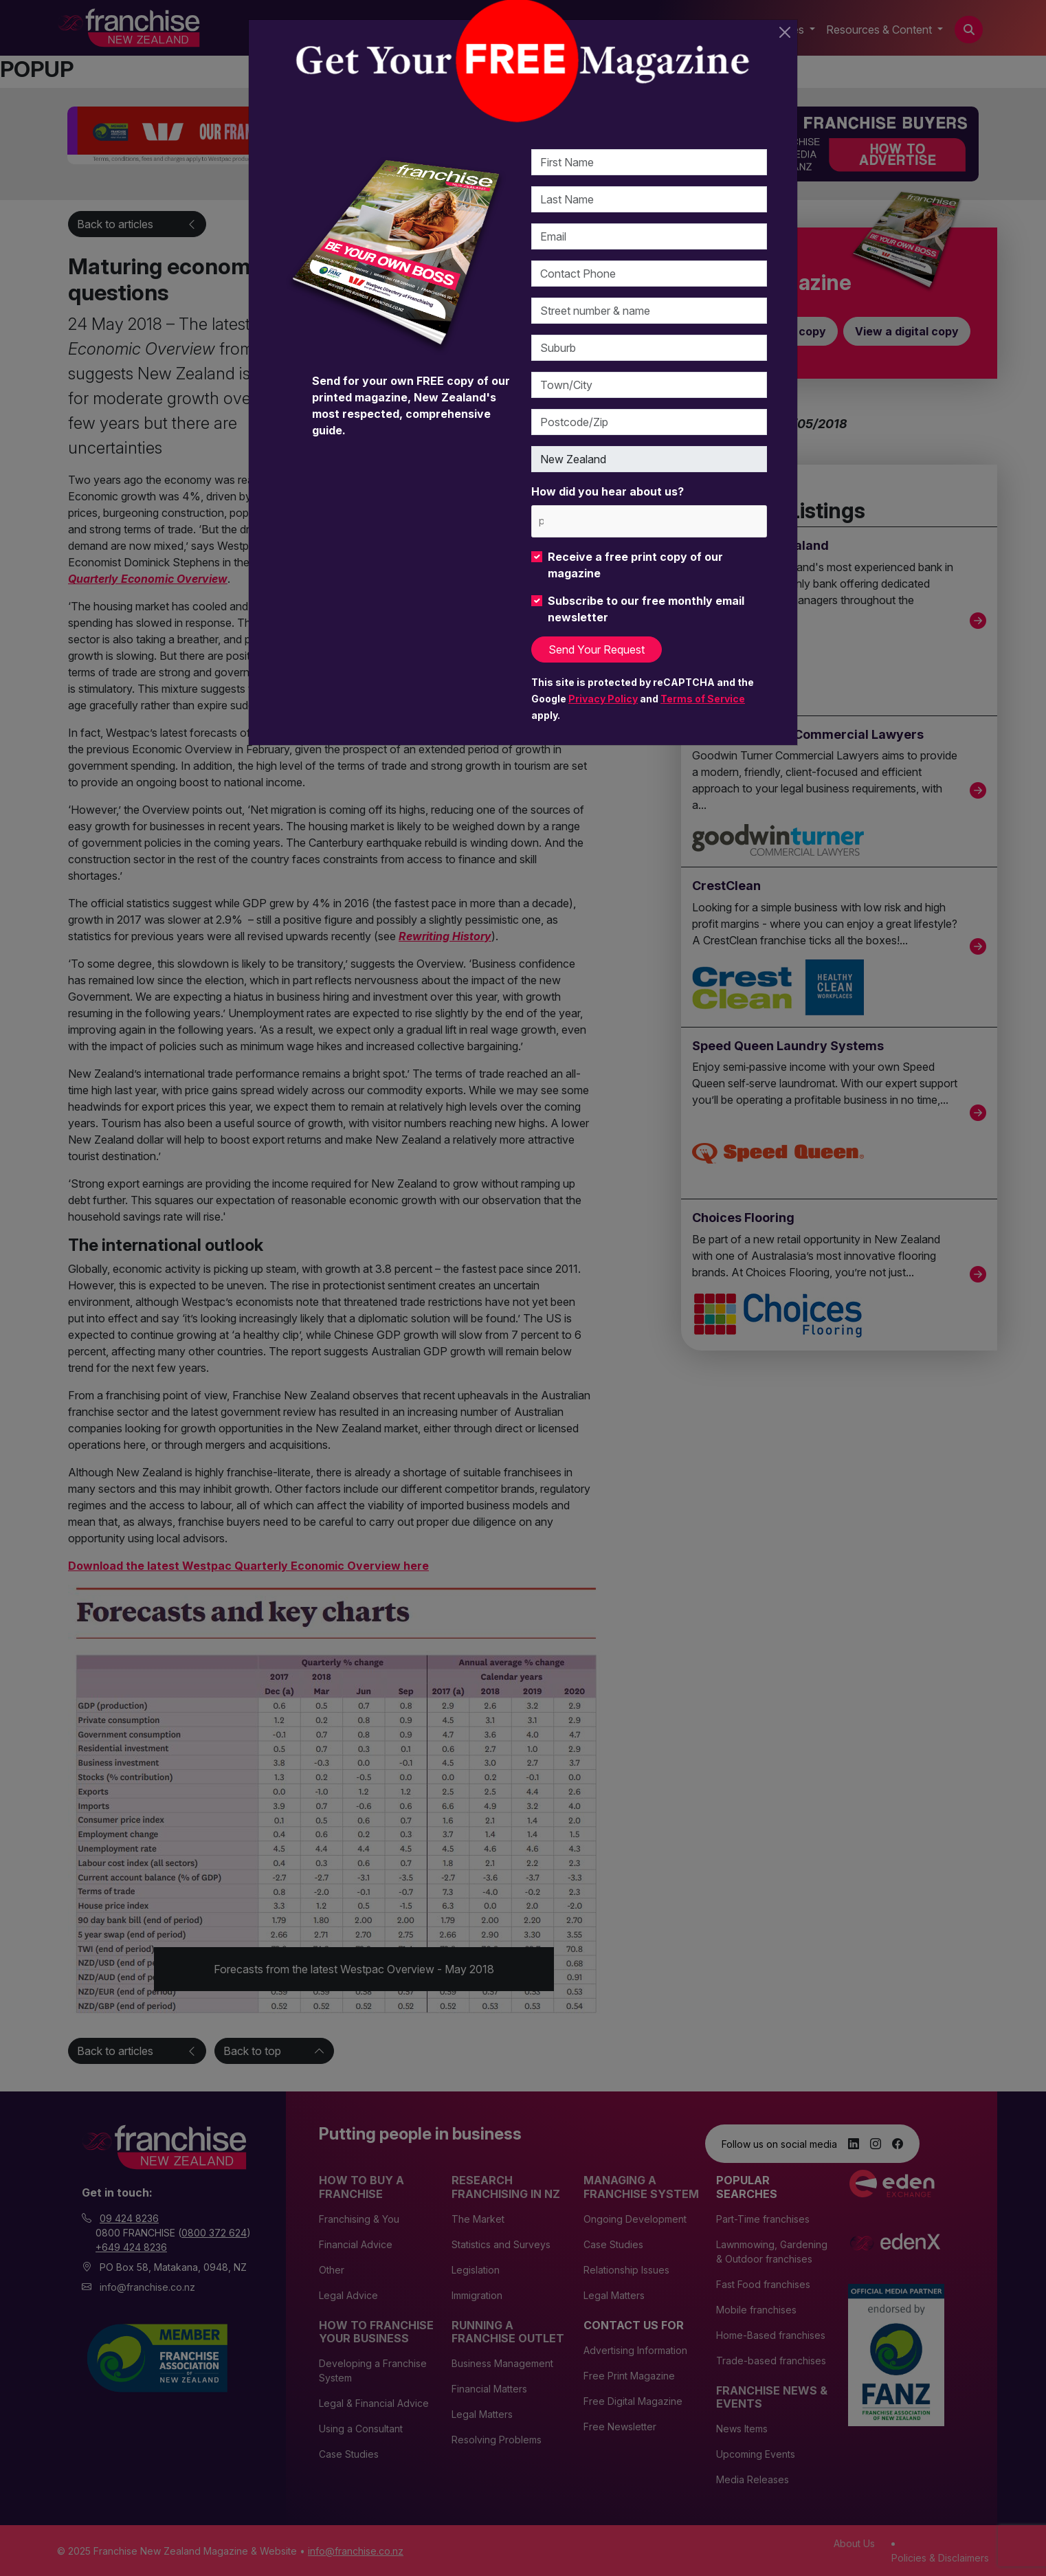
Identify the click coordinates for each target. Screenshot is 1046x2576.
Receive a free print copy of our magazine (635, 565)
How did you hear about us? (607, 491)
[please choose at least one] (540, 521)
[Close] (785, 32)
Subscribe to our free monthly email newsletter (646, 609)
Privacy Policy (603, 698)
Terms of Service (702, 698)
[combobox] (649, 521)
